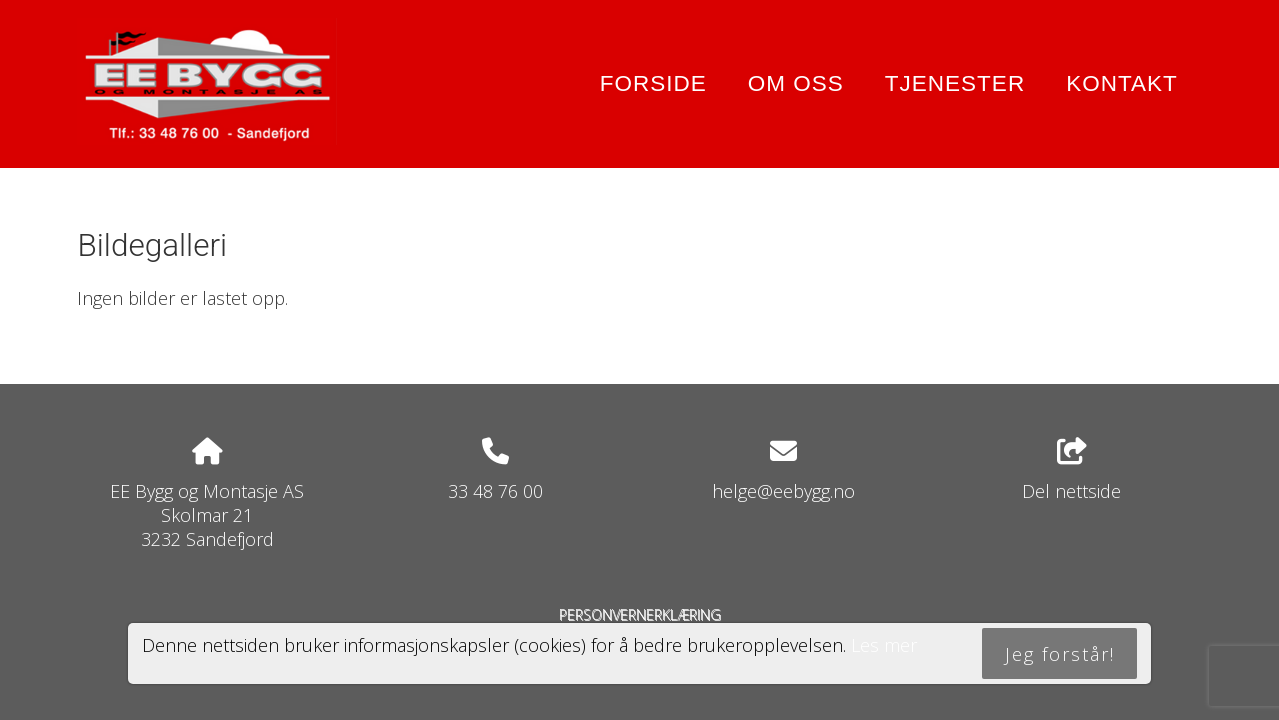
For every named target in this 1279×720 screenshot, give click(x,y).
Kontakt (1122, 83)
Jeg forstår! (1060, 654)
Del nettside (1071, 470)
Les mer (884, 645)
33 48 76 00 (495, 491)
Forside (653, 83)
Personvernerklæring (640, 614)
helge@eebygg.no (783, 491)
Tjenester (955, 83)
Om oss (796, 83)
